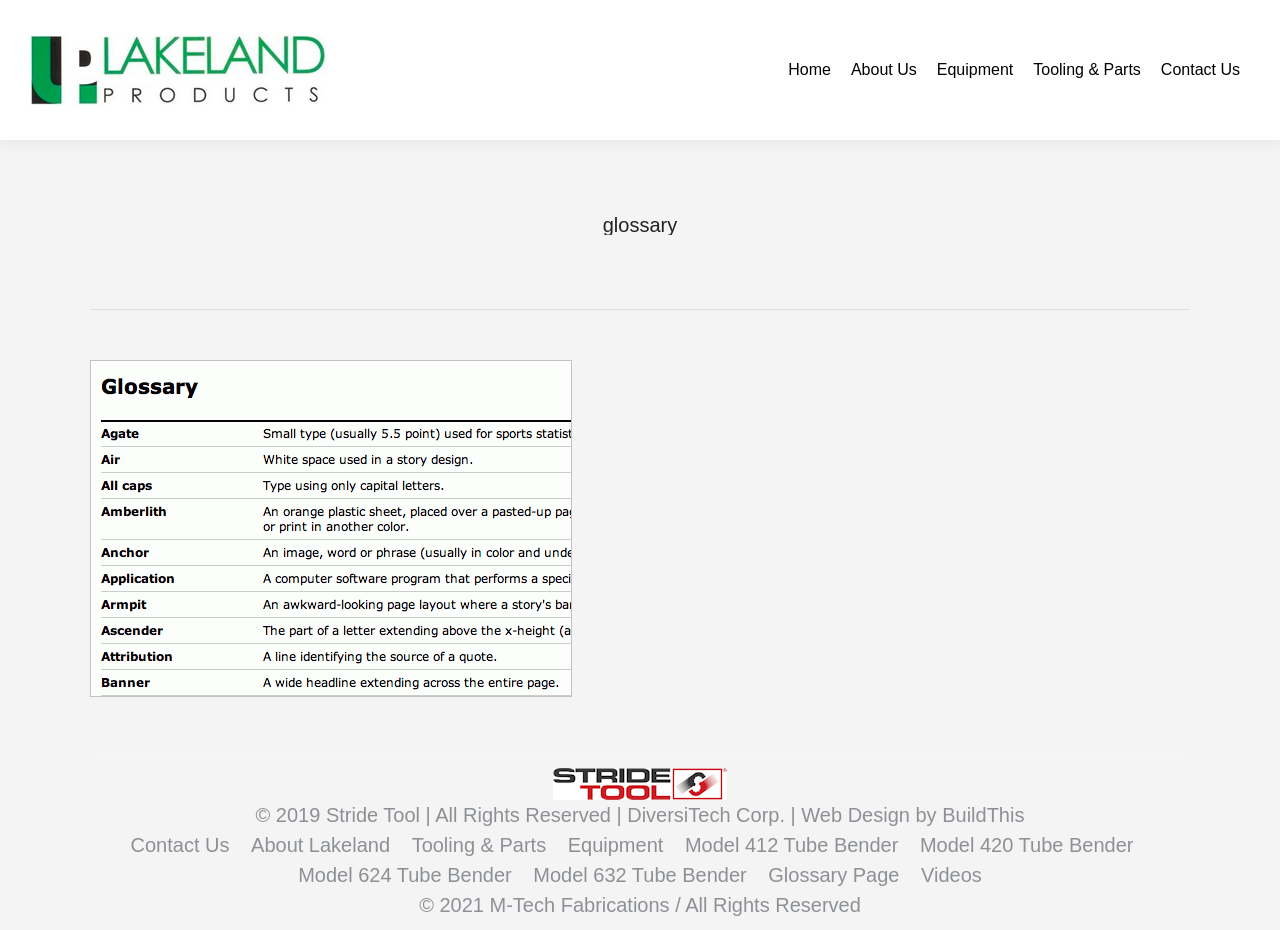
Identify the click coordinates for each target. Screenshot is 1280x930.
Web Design (858, 815)
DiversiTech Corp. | (714, 815)
